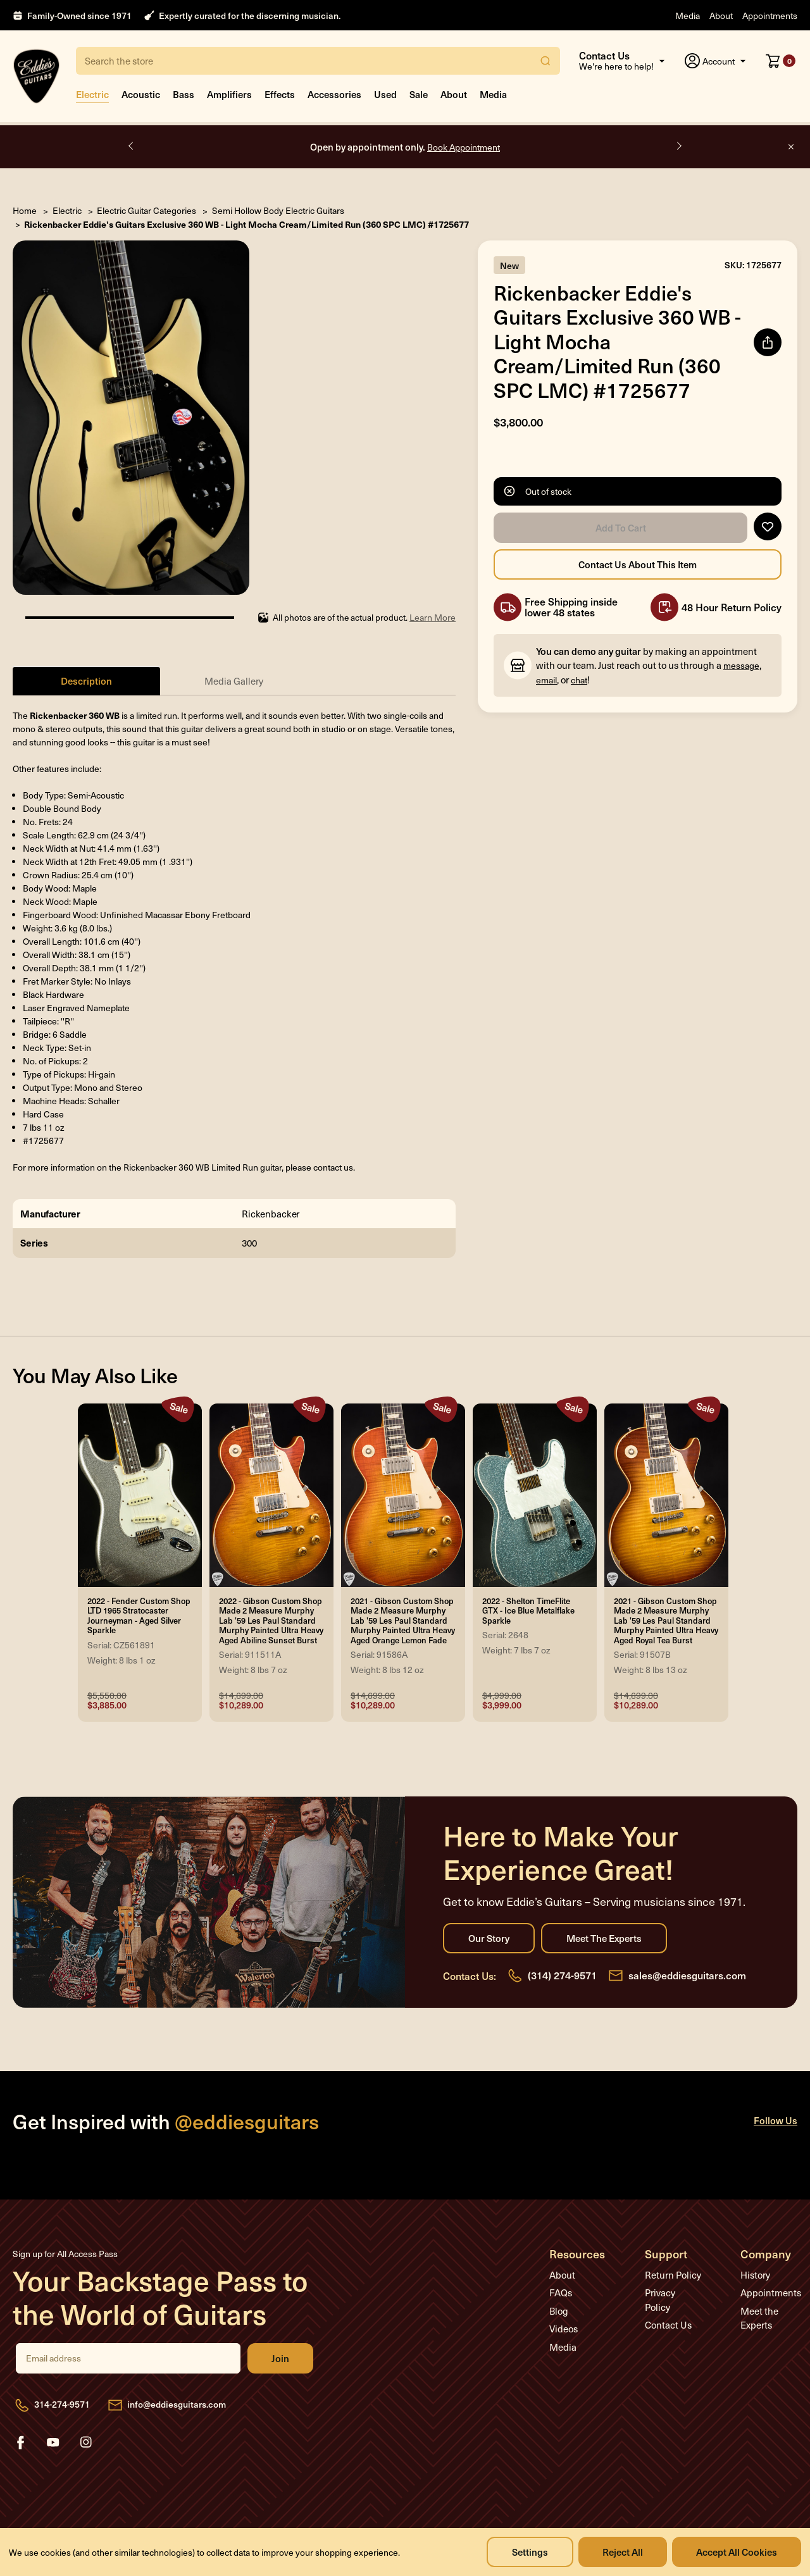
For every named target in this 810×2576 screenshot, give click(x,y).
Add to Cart (620, 528)
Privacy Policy (660, 2299)
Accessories (334, 94)
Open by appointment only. (405, 146)
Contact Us (668, 2324)
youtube (53, 2442)
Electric (92, 94)
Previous (131, 146)
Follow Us (775, 2120)
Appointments (769, 15)
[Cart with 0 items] (780, 61)
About (721, 15)
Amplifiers (229, 94)
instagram (86, 2442)
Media (687, 15)
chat (579, 680)
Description (86, 680)
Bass (183, 94)
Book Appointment (463, 147)
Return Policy (673, 2274)
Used (385, 94)
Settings (530, 2551)
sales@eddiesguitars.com (687, 1975)
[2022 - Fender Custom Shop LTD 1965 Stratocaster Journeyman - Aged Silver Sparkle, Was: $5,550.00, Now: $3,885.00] (140, 1495)
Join (280, 2358)
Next (678, 146)
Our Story (489, 1938)
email (546, 680)
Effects (280, 94)
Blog (558, 2311)
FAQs (560, 2292)
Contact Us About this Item (638, 564)
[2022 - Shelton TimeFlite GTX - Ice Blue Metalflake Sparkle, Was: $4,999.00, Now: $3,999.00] (535, 1495)
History (755, 2274)
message (741, 665)
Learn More (432, 617)
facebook (20, 2442)
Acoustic (141, 94)
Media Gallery (233, 681)
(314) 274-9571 (562, 1975)
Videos (563, 2328)
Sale (418, 94)
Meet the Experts (604, 1938)
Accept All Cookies (736, 2551)
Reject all (622, 2551)
